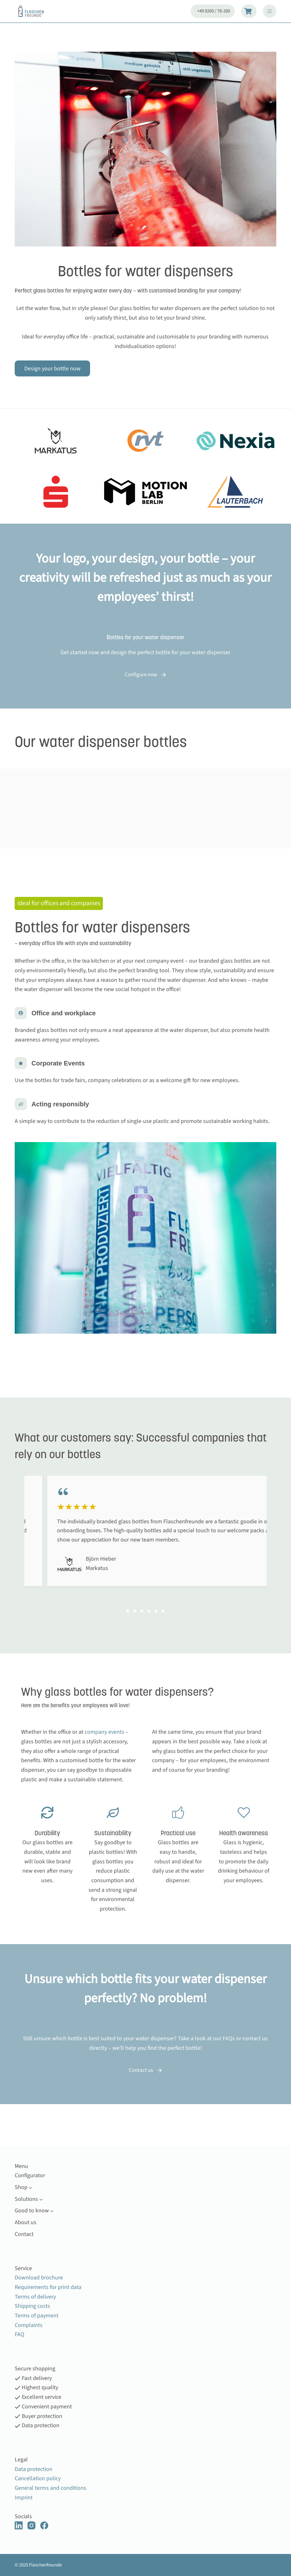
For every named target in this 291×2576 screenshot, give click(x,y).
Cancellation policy (38, 2478)
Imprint (24, 2498)
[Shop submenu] (30, 2187)
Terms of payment (36, 2316)
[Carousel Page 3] (141, 1611)
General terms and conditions (50, 2488)
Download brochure (39, 2278)
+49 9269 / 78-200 (213, 11)
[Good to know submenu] (52, 2211)
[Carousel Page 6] (163, 1611)
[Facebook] (44, 2525)
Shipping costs (32, 2306)
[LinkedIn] (19, 2525)
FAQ (227, 2038)
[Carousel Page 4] (148, 1611)
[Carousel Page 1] (127, 1611)
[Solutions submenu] (41, 2199)
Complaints (28, 2325)
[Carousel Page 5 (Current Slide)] (155, 1611)
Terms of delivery (35, 2297)
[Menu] (269, 11)
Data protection (33, 2469)
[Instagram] (31, 2525)
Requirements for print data (48, 2287)
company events (105, 1732)
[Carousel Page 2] (134, 1611)
